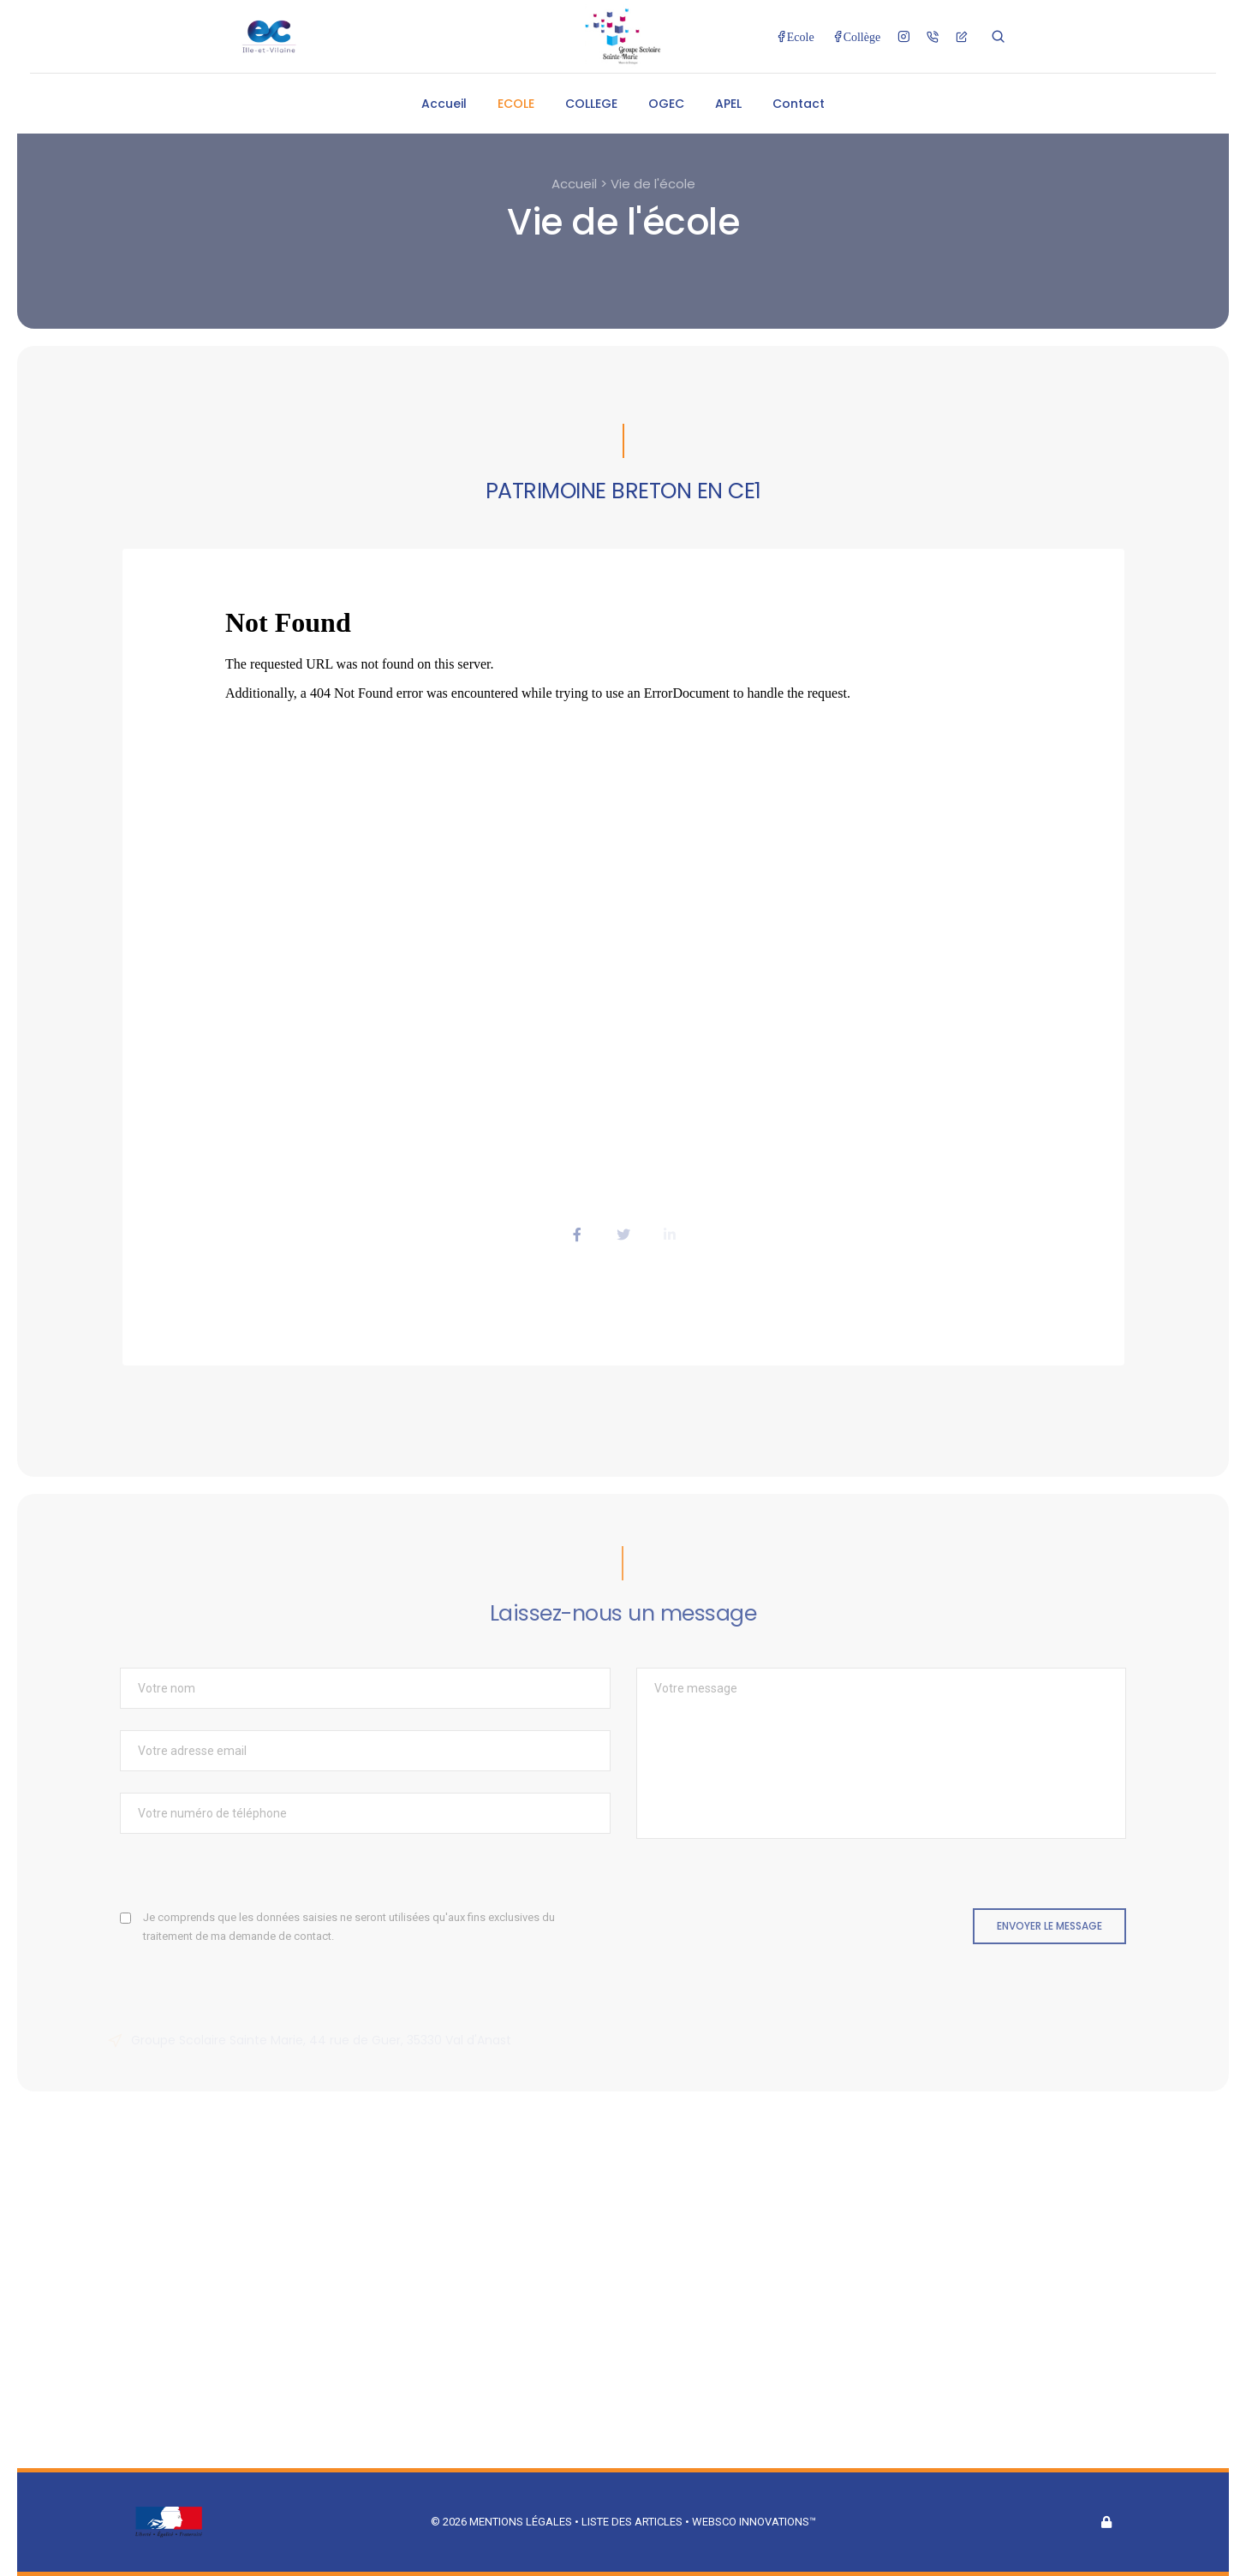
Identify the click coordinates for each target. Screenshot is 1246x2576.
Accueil (444, 103)
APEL (728, 103)
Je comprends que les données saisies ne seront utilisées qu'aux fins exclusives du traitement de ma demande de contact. (349, 1926)
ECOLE (516, 103)
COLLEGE (591, 103)
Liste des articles (633, 2521)
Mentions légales (520, 2521)
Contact (798, 103)
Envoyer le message (1049, 1926)
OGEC (666, 103)
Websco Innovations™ (754, 2521)
